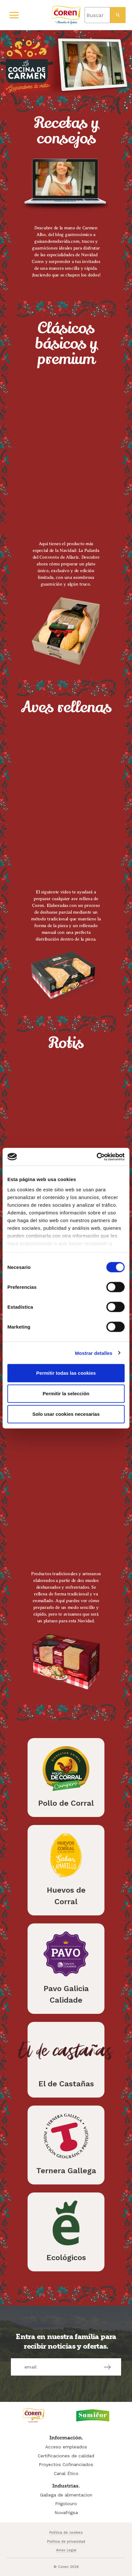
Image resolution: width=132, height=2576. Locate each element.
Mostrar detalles (93, 1353)
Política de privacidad (66, 2541)
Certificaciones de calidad (66, 2455)
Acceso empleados (66, 2446)
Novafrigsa (66, 2512)
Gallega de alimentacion (66, 2494)
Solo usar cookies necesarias (66, 1414)
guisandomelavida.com (56, 241)
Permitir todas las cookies (66, 1373)
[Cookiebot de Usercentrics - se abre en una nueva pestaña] (97, 1157)
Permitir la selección (66, 1393)
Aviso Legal (66, 2550)
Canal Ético (66, 2473)
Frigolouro (66, 2503)
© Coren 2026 (66, 2567)
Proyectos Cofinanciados (66, 2464)
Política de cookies (66, 2532)
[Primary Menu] (14, 15)
